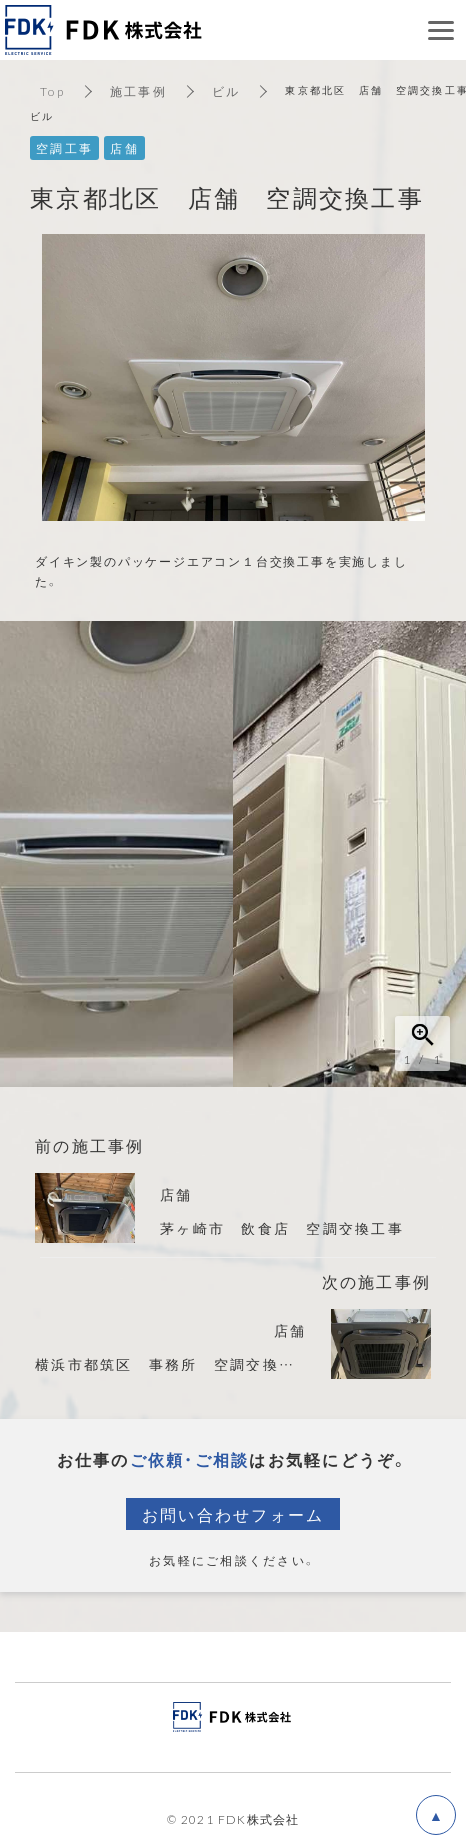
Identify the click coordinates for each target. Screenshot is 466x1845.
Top (52, 91)
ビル (226, 91)
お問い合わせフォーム (233, 1514)
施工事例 (138, 91)
